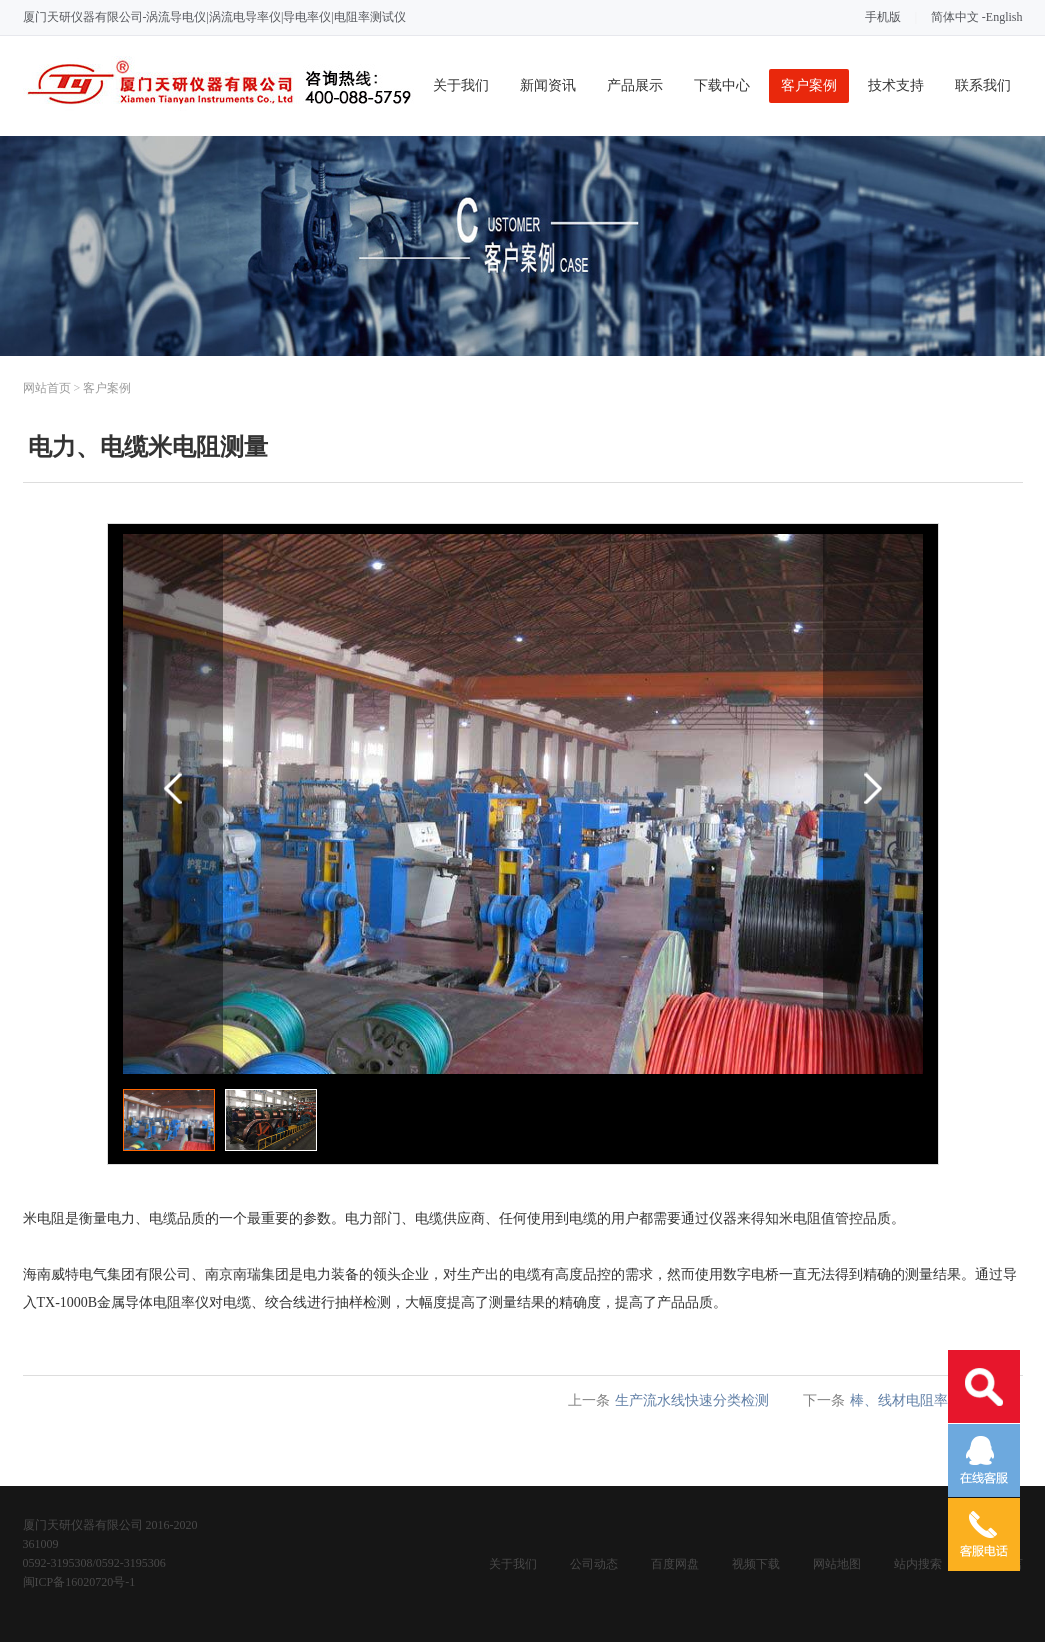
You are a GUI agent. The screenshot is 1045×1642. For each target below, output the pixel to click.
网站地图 (837, 1564)
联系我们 (983, 85)
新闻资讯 (548, 85)
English (1004, 17)
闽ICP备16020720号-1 (79, 1582)
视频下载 (756, 1564)
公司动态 (594, 1564)
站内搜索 (918, 1564)
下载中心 (722, 85)
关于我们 (461, 85)
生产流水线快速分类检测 (692, 1400)
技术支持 (896, 85)
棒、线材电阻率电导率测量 (934, 1400)
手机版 (883, 17)
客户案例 (809, 85)
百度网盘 (675, 1564)
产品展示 (635, 85)
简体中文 (955, 17)
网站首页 (47, 388)
